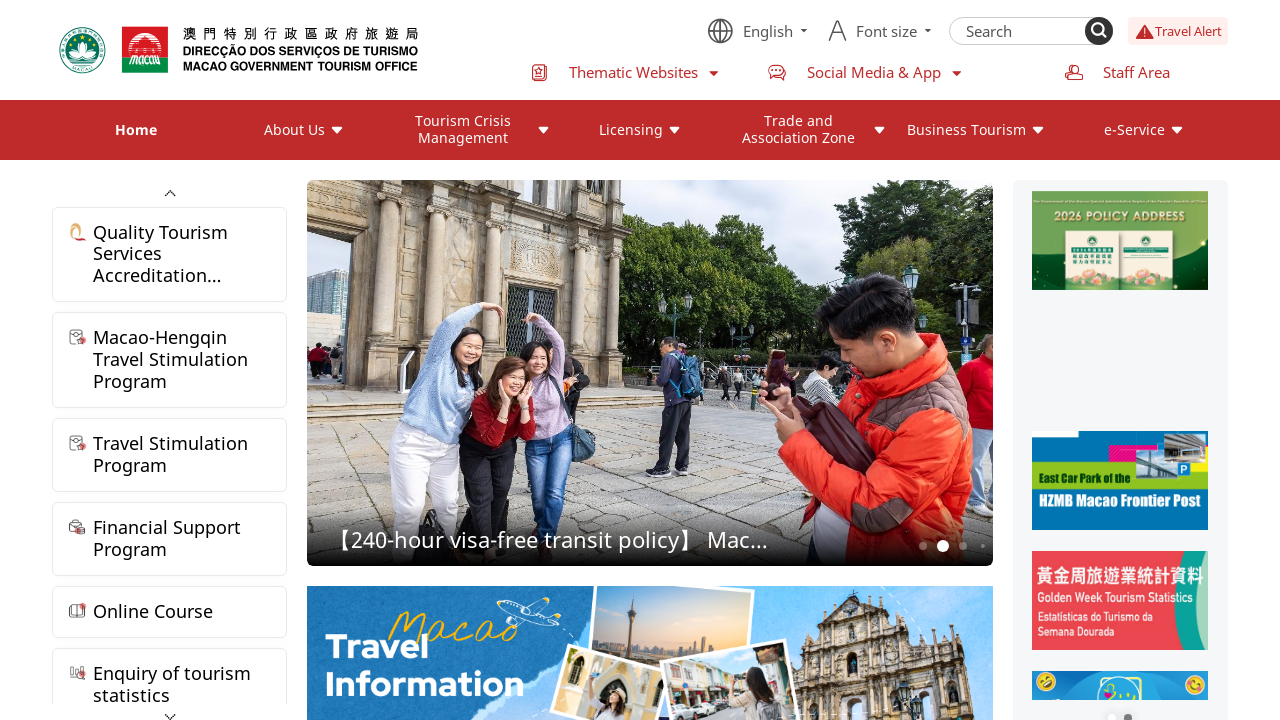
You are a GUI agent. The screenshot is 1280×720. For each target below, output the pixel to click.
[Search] (1099, 31)
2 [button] (942, 546)
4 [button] (983, 546)
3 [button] (962, 545)
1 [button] (922, 545)
